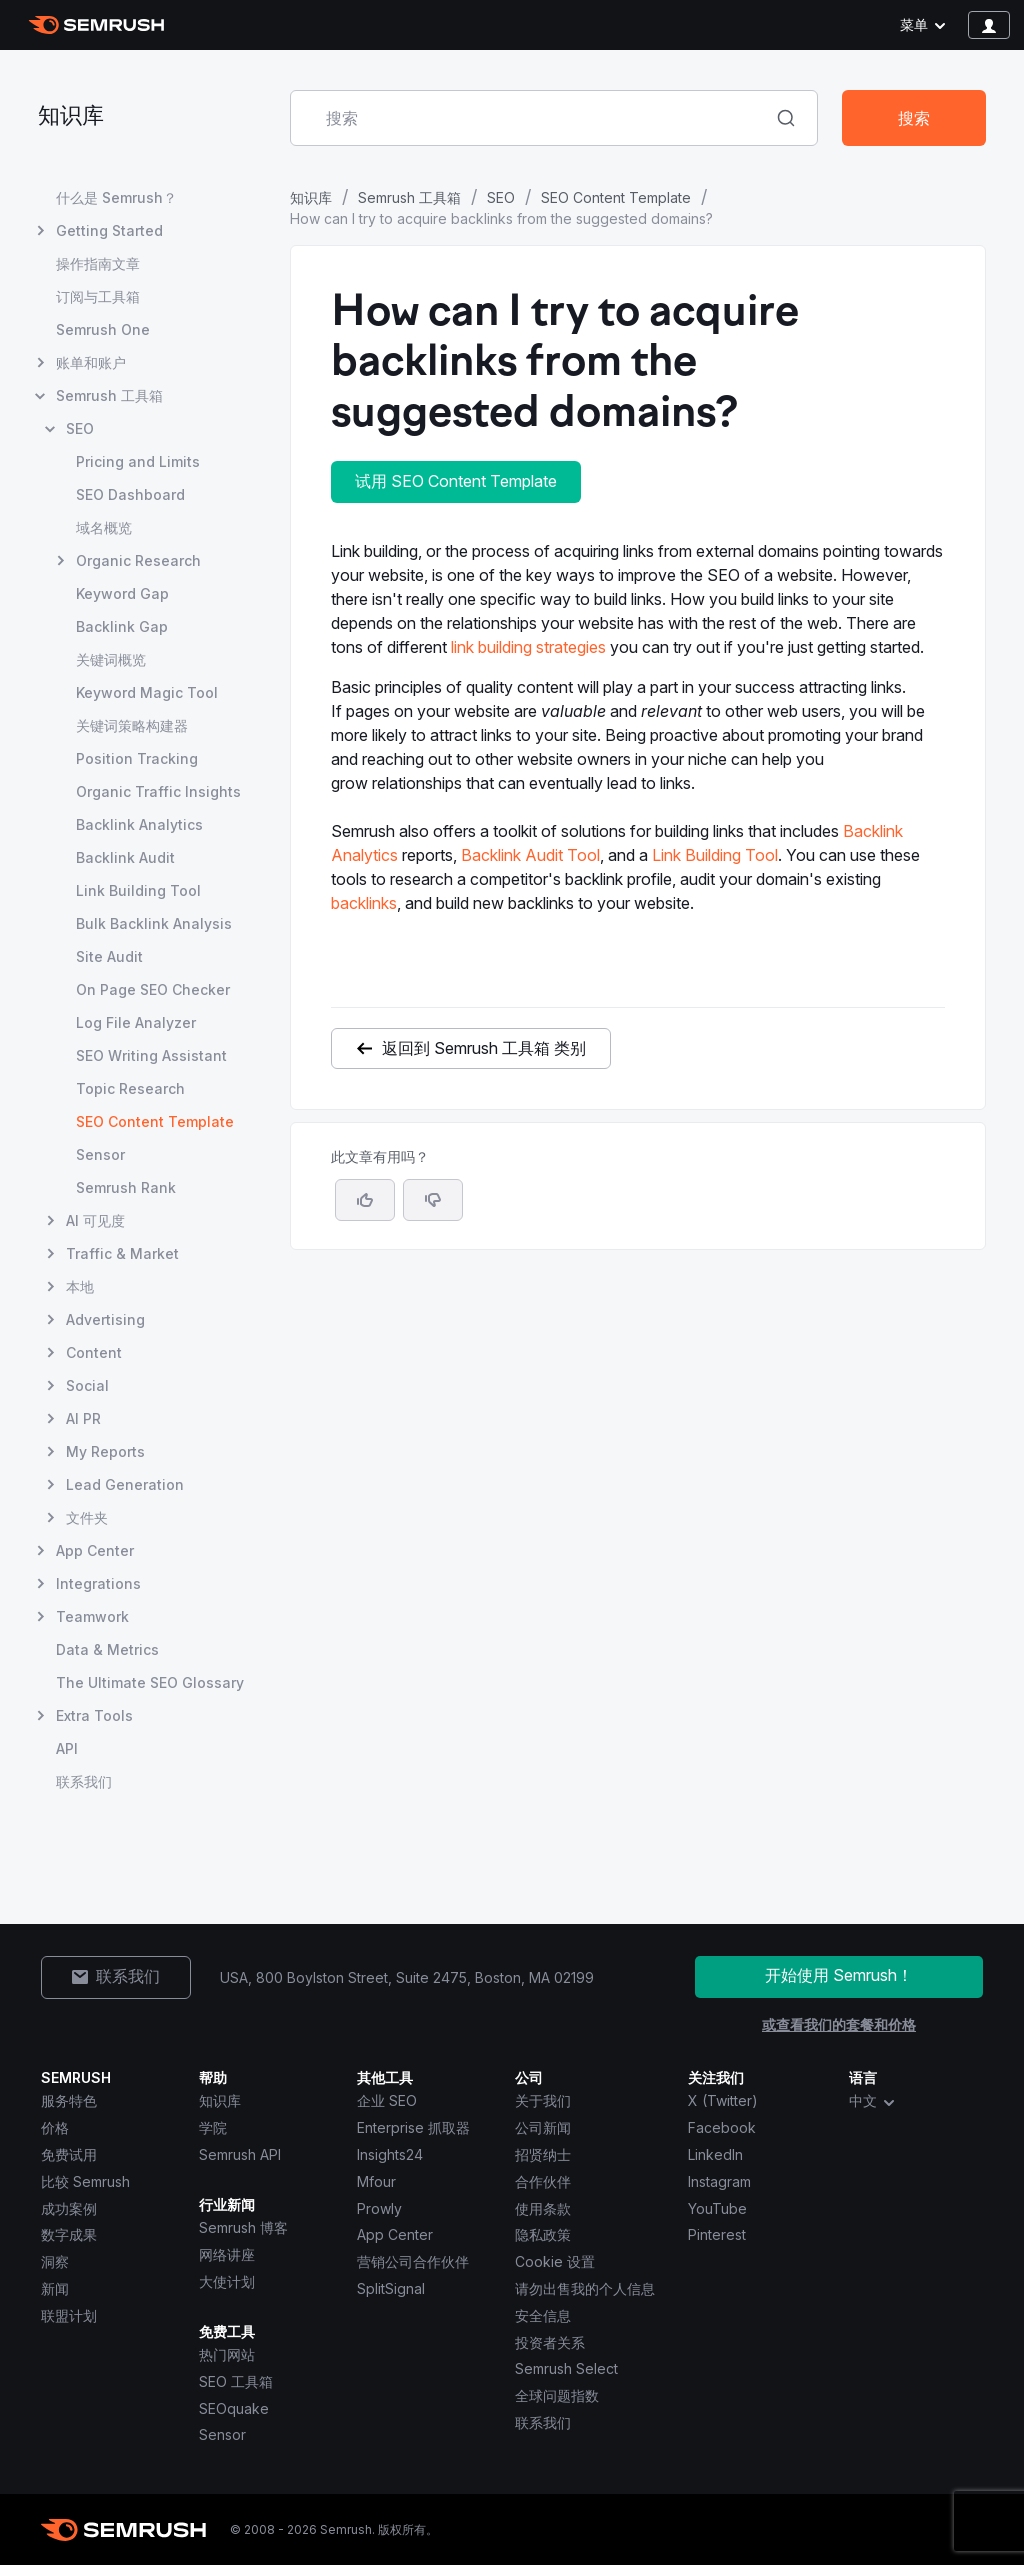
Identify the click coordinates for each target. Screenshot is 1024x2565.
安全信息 (543, 2315)
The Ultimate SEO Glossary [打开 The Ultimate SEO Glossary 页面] (150, 1682)
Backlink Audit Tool (530, 855)
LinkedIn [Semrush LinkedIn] (715, 2154)
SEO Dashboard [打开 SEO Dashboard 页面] (130, 494)
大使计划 (227, 2281)
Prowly (379, 2208)
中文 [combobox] (873, 2101)
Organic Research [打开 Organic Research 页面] (138, 560)
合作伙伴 (543, 2181)
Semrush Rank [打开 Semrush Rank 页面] (126, 1187)
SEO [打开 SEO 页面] (80, 428)
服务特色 (69, 2100)
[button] (433, 1200)
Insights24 (390, 2154)
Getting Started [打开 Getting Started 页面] (109, 230)
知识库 (71, 117)
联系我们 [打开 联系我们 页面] (84, 1781)
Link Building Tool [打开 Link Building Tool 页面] (138, 890)
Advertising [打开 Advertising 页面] (105, 1319)
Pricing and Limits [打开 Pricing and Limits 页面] (138, 461)
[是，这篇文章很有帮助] (365, 1200)
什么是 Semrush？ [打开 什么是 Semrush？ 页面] (116, 197)
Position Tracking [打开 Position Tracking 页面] (137, 758)
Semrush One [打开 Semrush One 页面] (103, 329)
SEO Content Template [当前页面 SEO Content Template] (155, 1121)
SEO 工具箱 (236, 2381)
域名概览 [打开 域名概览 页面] (104, 527)
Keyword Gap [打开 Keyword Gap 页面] (122, 593)
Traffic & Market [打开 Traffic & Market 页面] (122, 1253)
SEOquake (234, 2408)
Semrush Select (566, 2368)
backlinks (364, 903)
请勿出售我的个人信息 (585, 2288)
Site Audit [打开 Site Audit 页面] (109, 956)
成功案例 (69, 2208)
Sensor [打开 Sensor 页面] (100, 1154)
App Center (395, 2234)
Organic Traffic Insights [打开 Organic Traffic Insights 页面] (158, 791)
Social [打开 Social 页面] (87, 1385)
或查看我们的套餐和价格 (839, 2024)
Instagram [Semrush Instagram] (719, 2181)
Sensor (222, 2434)
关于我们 (543, 2100)
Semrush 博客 (243, 2227)
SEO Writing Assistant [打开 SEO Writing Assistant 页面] (151, 1055)
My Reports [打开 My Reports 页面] (105, 1451)
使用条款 (543, 2208)
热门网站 (227, 2354)
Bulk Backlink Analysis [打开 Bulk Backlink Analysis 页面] (154, 923)
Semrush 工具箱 (409, 197)
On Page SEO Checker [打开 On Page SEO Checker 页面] (153, 989)
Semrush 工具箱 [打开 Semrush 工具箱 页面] (109, 395)
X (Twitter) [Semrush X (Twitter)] (723, 2100)
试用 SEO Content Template (456, 481)
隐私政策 (543, 2234)
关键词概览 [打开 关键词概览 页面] (111, 659)
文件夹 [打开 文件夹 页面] (87, 1517)
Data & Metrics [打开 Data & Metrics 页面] (107, 1649)
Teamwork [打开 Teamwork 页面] (92, 1616)
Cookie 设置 (555, 2261)
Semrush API (240, 2154)
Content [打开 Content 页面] (94, 1352)
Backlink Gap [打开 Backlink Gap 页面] (122, 626)
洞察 (55, 2261)
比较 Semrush (85, 2181)
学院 (213, 2127)
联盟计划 (69, 2315)
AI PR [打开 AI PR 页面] (83, 1418)
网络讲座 (227, 2254)
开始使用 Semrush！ (839, 1975)
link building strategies (528, 647)
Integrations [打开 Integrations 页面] (98, 1583)
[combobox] (532, 118)
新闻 (55, 2288)
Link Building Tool (715, 855)
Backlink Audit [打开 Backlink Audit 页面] (125, 857)
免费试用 (69, 2154)
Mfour (376, 2181)
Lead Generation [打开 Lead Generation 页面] (125, 1484)
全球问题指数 (557, 2395)
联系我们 (543, 2422)
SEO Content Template (616, 197)
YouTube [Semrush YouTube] (717, 2208)
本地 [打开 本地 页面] (80, 1286)
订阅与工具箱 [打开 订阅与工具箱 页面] (98, 296)
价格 (55, 2127)
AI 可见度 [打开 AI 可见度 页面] (95, 1220)
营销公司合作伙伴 (413, 2261)
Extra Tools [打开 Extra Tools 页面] (94, 1715)
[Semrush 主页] (96, 25)
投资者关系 (550, 2342)
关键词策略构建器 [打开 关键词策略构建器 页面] (132, 725)
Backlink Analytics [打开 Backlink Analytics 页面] (139, 824)
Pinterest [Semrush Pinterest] (717, 2234)
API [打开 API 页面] (67, 1748)
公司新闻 (543, 2127)
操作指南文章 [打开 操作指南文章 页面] (98, 263)
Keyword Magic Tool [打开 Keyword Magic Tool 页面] (147, 692)
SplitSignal (391, 2288)
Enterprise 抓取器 (413, 2127)
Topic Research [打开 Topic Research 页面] (130, 1088)
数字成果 (69, 2234)
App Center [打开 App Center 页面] (95, 1550)
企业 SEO (387, 2100)
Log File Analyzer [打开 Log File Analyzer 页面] (136, 1022)
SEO (501, 197)
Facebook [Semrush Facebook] (722, 2127)
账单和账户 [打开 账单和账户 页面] (91, 362)
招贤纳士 (543, 2154)
